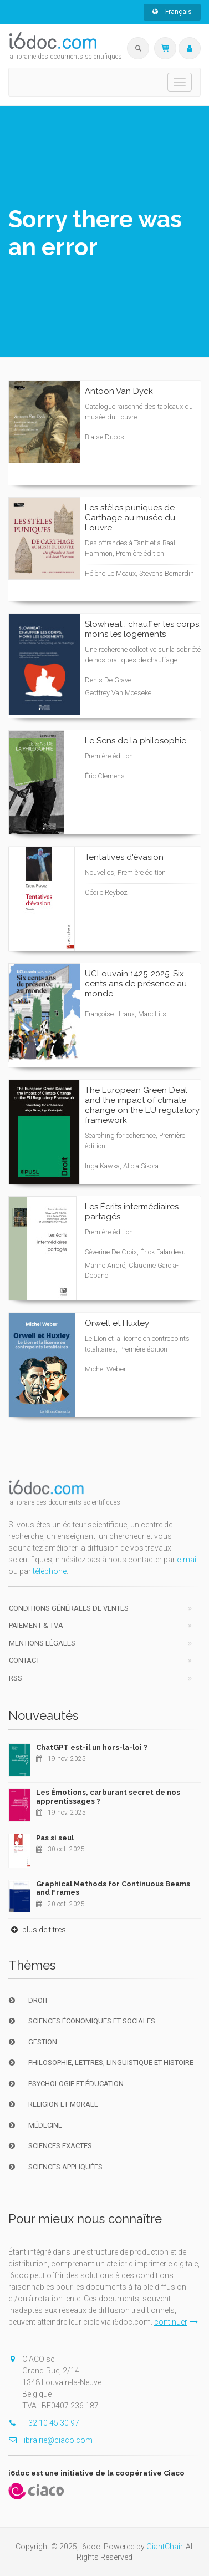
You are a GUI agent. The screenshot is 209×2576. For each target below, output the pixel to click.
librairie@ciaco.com (50, 2440)
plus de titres (37, 1929)
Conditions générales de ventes (69, 1608)
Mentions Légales (42, 1643)
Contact (24, 1660)
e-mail (187, 1559)
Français (172, 12)
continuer (176, 2321)
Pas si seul (55, 1838)
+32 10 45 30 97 (43, 2422)
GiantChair (164, 2546)
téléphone (50, 1571)
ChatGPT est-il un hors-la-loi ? (91, 1747)
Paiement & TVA (36, 1625)
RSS (15, 1678)
